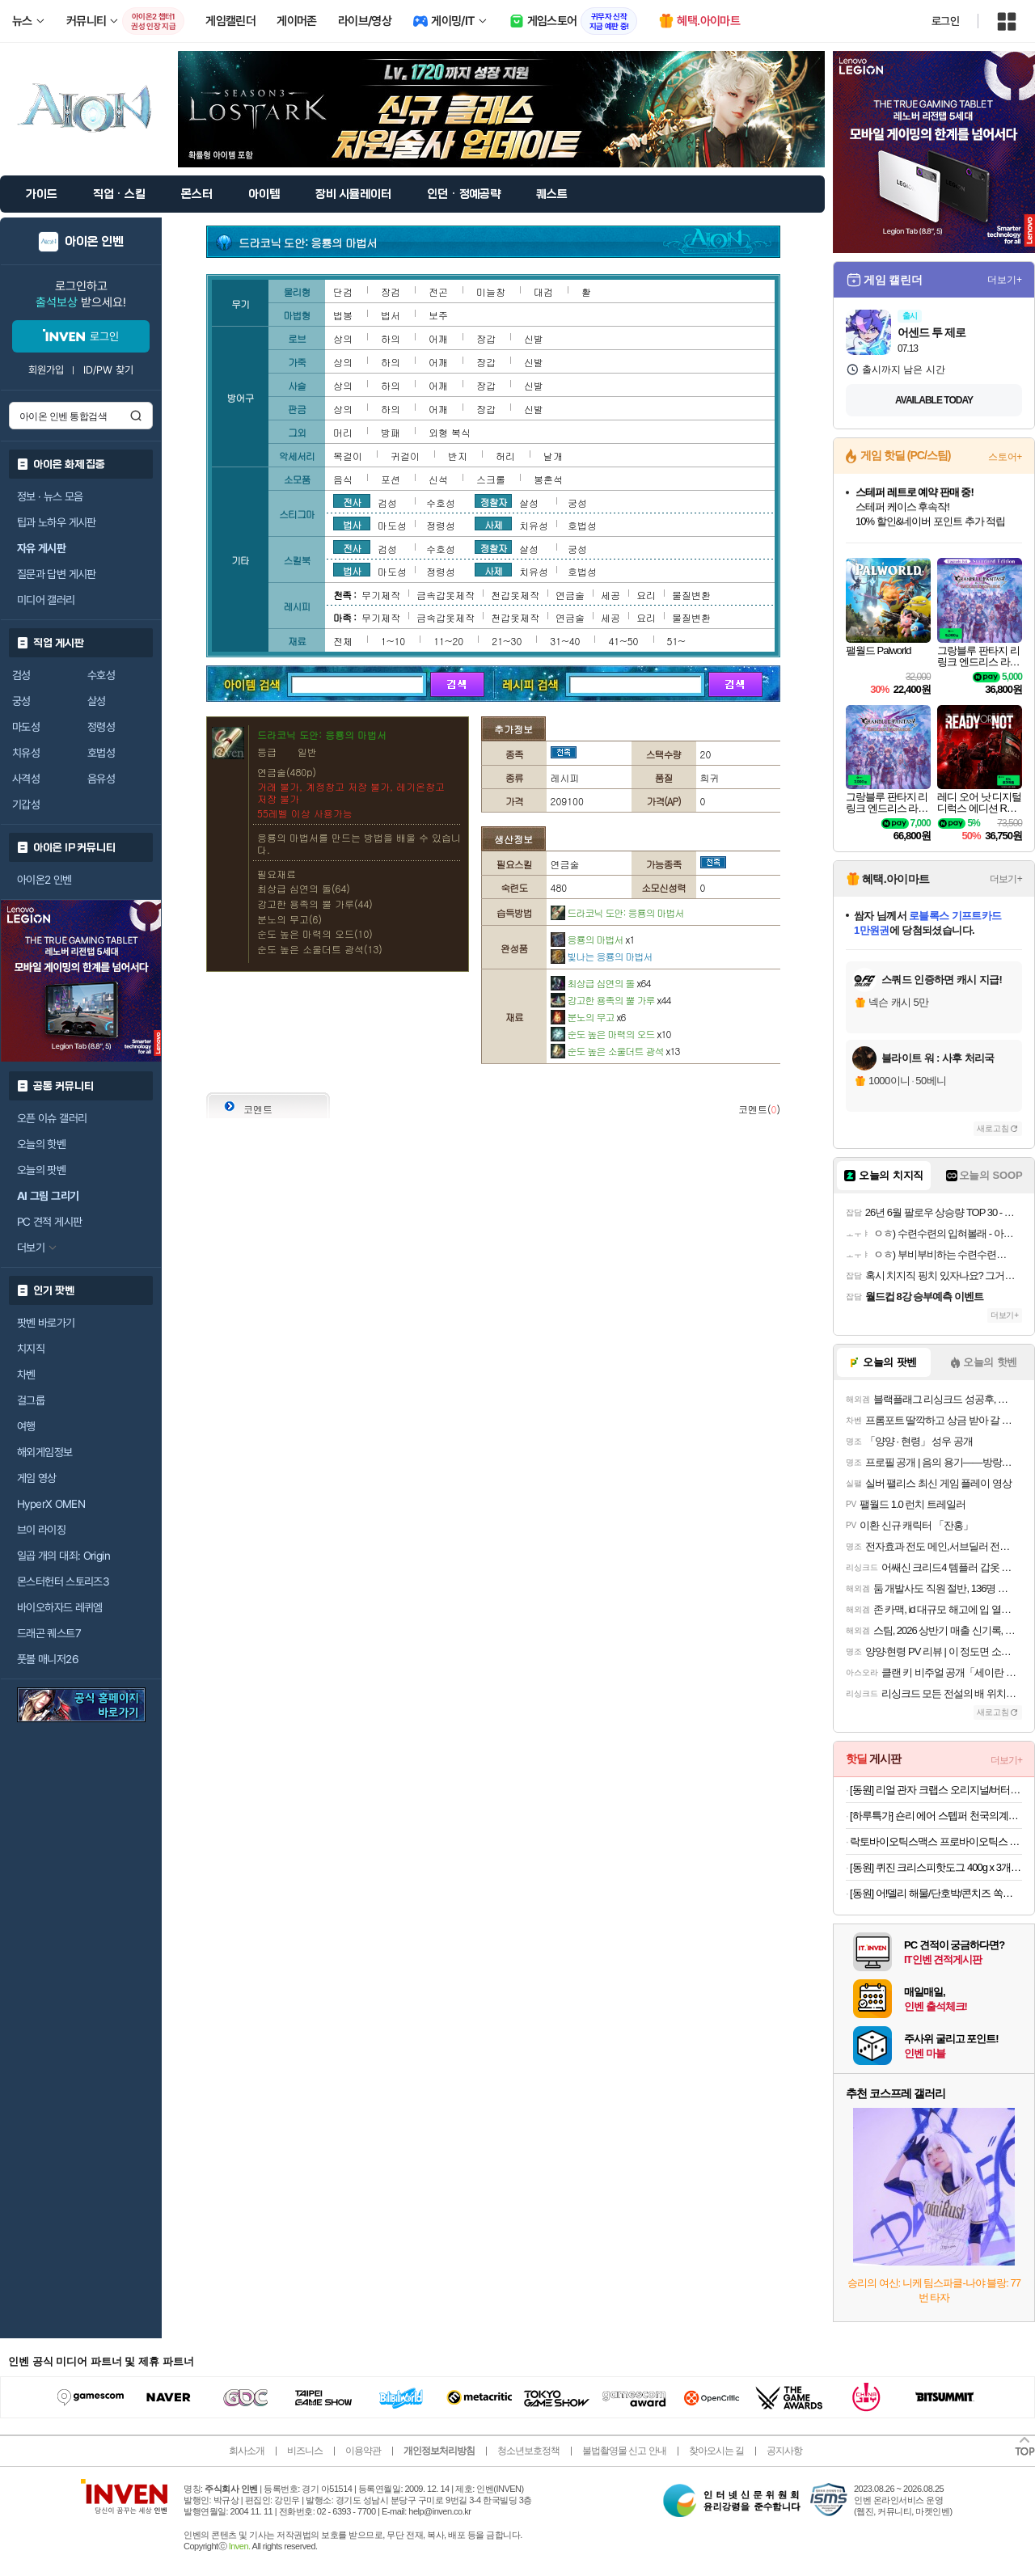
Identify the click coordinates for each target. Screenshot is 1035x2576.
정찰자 (493, 501)
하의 (390, 338)
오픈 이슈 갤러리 (52, 1118)
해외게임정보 (44, 1452)
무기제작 (380, 595)
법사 (352, 523)
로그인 (945, 21)
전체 (343, 641)
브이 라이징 (41, 1529)
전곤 (438, 291)
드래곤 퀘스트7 (49, 1633)
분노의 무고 (588, 1017)
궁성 (21, 701)
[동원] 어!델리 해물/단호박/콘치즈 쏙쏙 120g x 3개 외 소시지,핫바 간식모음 (936, 1893)
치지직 (30, 1348)
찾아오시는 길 (716, 2450)
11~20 (448, 641)
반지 (457, 455)
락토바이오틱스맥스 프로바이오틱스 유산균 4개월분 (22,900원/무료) (936, 1841)
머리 (343, 432)
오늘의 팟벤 (41, 1169)
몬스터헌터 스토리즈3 (63, 1581)
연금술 (570, 595)
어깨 (438, 338)
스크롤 (490, 479)
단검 (343, 291)
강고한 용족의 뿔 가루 (611, 1000)
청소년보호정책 (528, 2450)
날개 (553, 455)
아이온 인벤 (94, 241)
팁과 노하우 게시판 (56, 522)
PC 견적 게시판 (49, 1221)
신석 (438, 479)
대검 (543, 291)
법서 (390, 315)
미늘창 (490, 291)
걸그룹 (30, 1400)
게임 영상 (37, 1478)
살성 (96, 701)
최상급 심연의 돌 (601, 983)
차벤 (26, 1374)
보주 (438, 315)
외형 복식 (450, 432)
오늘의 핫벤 (41, 1144)
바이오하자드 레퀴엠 (60, 1607)
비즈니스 (305, 2450)
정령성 (101, 726)
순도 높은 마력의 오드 (611, 1034)
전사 (352, 501)
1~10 (393, 641)
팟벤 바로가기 (46, 1322)
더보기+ (1004, 280)
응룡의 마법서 (593, 939)
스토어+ (1005, 456)
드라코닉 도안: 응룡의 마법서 (617, 912)
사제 (493, 523)
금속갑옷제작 (445, 595)
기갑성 (26, 804)
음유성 (101, 778)
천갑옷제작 (515, 595)
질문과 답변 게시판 (56, 574)
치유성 (26, 752)
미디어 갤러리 (46, 599)
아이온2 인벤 (44, 879)
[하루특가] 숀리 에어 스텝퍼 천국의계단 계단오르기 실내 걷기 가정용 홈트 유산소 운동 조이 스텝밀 (936, 1816)
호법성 (101, 752)
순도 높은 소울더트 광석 (615, 1051)
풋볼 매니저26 (47, 1659)
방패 (390, 432)
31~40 (565, 641)
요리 (646, 595)
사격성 (26, 778)
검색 (136, 416)
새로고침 (993, 1128)
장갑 (486, 338)
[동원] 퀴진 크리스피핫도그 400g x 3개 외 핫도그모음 (936, 1867)
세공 (610, 595)
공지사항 (784, 2450)
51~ (676, 641)
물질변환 (691, 595)
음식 (343, 479)
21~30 (507, 641)
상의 (343, 338)
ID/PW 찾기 (108, 370)
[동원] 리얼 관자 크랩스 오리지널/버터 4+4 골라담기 (936, 1790)
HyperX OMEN (51, 1503)
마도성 (26, 726)
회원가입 (46, 370)
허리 (505, 455)
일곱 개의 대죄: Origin (63, 1555)
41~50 (623, 641)
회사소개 (246, 2450)
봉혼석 (548, 479)
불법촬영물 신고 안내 (624, 2450)
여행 (26, 1426)
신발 (533, 338)
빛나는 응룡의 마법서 (602, 956)
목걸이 (347, 455)
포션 (390, 479)
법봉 (343, 315)
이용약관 (363, 2450)
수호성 (101, 675)
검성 (21, 675)
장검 (390, 291)
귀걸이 (405, 455)
